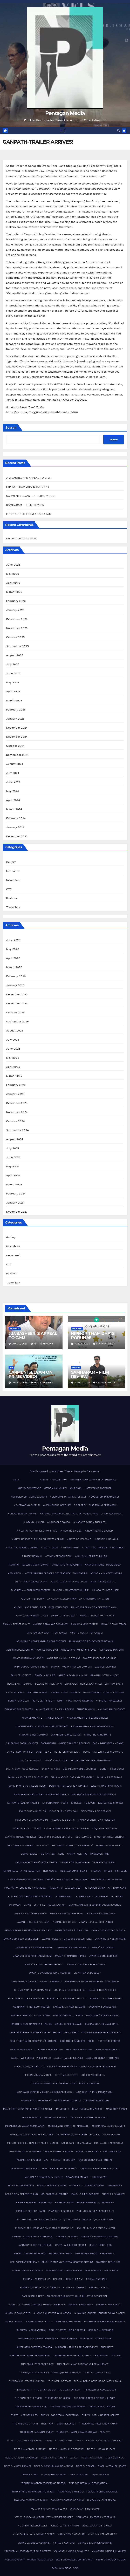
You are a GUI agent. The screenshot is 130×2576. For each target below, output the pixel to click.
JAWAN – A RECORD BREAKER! (66, 1913)
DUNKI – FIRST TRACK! (109, 1777)
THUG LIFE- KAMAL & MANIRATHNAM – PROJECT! (83, 2432)
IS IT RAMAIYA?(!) (117, 1888)
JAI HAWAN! (101, 1896)
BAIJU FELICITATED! (21, 1675)
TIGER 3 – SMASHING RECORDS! (66, 2449)
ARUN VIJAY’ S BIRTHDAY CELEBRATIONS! (91, 1641)
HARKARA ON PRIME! (104, 1862)
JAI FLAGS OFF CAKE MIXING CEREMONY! (29, 1896)
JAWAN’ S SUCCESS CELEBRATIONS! (85, 1964)
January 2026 (15, 610)
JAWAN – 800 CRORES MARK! (31, 1913)
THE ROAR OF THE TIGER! (28, 2398)
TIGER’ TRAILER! (100, 2474)
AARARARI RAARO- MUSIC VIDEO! (103, 1564)
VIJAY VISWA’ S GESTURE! (71, 2534)
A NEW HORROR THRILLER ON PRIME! (37, 1530)
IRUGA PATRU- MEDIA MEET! (106, 1879)
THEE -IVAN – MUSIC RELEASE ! (58, 2423)
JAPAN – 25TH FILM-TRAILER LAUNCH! (45, 1905)
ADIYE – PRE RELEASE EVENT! (31, 1582)
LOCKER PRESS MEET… (93, 2075)
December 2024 (17, 727)
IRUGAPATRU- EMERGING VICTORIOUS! (25, 1888)
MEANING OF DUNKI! (55, 2117)
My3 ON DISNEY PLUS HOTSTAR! (95, 2160)
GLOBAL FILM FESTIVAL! (109, 1845)
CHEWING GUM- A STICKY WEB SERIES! (92, 1726)
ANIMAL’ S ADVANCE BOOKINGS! (50, 1624)
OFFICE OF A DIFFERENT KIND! (21, 2194)
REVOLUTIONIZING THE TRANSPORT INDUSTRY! (67, 2262)
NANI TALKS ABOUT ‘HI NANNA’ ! (59, 2168)
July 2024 (12, 773)
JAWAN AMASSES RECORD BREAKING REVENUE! (95, 1905)
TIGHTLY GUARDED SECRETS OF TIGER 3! (44, 2483)
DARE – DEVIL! (43, 1752)
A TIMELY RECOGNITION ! (58, 1556)
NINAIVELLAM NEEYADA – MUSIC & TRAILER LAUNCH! (37, 2185)
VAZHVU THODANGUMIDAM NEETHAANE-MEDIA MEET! (44, 2517)
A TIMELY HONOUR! (32, 1556)
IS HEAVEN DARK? (95, 1888)
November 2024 (17, 737)
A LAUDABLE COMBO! (58, 1522)
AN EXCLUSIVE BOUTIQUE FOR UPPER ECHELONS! (40, 1607)
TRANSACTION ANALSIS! (70, 2492)
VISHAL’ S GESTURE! (64, 2542)
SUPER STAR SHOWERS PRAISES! (34, 2347)
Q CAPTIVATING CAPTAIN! (77, 2219)
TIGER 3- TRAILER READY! (112, 2466)
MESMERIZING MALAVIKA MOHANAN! (25, 2126)
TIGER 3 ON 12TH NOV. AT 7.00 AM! (59, 2457)
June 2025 (13, 673)
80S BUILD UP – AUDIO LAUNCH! (29, 1496)
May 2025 (12, 682)
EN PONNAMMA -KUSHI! (55, 1803)
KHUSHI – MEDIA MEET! (65, 2032)
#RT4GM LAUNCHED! (55, 1488)
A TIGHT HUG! (117, 1548)
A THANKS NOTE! (70, 1548)
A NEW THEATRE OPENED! (99, 1530)
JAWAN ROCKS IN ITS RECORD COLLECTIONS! (67, 1939)
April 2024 (13, 800)
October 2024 (15, 746)
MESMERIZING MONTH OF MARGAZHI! (68, 2126)
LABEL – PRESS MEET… (107, 2049)
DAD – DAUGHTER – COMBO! (108, 1743)
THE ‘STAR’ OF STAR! (60, 2381)
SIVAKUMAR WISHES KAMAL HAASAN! (104, 2321)
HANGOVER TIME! (99, 1854)
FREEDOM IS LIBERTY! (62, 1820)
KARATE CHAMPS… (63, 2015)
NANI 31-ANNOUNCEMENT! (24, 2168)
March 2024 (14, 809)
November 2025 (17, 628)
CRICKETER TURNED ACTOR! (66, 1735)
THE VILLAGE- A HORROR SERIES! (100, 2415)
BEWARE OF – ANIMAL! (19, 1684)
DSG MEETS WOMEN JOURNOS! (80, 1769)
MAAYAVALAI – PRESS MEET (36, 2100)
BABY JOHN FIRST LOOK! (65, 2568)
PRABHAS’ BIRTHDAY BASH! (30, 2211)
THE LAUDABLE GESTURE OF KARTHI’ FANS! (97, 2381)
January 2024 (15, 827)
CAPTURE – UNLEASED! (109, 1701)
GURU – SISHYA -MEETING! (72, 1854)
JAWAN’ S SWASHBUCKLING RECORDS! (50, 1973)
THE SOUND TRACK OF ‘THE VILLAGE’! (94, 2398)
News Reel (13, 880)
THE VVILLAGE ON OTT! (25, 2423)
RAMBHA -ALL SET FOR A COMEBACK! (32, 2236)
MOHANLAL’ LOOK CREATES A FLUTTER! (31, 2134)
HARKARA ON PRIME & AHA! (75, 1862)
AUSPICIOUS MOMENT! (111, 1650)
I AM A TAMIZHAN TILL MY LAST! (25, 1879)
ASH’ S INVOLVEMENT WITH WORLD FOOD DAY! (32, 1650)
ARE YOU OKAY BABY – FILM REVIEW (47, 1633)
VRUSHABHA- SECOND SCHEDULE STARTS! (27, 2551)
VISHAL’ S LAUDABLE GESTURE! (95, 2542)
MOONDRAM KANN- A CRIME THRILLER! (77, 2134)
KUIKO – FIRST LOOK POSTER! (104, 2041)
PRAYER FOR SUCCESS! (60, 2211)
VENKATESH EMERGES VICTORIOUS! (95, 2517)
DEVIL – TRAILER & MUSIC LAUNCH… (103, 1752)
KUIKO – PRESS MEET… (22, 2049)
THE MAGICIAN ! (23, 2389)
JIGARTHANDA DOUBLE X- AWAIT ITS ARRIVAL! (36, 1981)
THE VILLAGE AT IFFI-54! (101, 2407)
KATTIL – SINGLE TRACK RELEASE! (63, 2024)
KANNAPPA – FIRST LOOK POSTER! (31, 2007)
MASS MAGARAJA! (31, 2117)
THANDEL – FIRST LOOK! (97, 2373)
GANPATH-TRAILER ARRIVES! (20, 1837)
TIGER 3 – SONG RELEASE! (101, 2449)
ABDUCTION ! (15, 1573)
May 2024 (12, 791)
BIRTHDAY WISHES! (38, 1692)
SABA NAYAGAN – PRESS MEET (101, 2270)
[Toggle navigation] (62, 130)
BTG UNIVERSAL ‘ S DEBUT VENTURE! (103, 1692)
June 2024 (13, 782)
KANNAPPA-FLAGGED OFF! (102, 2007)
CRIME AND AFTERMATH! (97, 1735)
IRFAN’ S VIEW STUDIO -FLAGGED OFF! (67, 1879)
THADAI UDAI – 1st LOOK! (107, 2355)
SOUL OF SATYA (57, 2330)
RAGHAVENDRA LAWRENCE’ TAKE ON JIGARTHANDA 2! (44, 2228)
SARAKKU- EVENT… (99, 2287)
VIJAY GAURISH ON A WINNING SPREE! (33, 2534)
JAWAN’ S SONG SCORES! (103, 1956)
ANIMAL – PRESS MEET (64, 1616)
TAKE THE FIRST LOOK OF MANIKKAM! (29, 2355)
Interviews (13, 871)
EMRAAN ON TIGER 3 (57, 1794)
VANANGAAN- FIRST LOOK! (84, 2508)
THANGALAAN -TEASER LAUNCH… (27, 2381)
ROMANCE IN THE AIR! (108, 2262)
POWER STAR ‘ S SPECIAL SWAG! (56, 2202)
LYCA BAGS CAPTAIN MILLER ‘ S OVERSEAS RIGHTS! (45, 2092)
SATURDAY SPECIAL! (97, 2296)
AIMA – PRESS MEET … (102, 1582)
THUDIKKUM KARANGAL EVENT (37, 2432)
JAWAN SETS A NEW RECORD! (72, 1947)
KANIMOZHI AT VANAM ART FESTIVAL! (67, 1998)
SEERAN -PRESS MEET (81, 2304)
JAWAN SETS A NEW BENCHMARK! (34, 1947)
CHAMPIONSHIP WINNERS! (19, 1709)
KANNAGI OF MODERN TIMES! (106, 1998)
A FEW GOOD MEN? (111, 1514)
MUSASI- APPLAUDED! (29, 2160)
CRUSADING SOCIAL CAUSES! (22, 1743)
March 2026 (14, 592)
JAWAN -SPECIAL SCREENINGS (96, 1922)
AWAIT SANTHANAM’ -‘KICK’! (28, 1658)
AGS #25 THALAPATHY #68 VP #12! (68, 1582)
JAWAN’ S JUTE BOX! (103, 1947)
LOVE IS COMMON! (89, 2083)
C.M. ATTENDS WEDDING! (79, 1701)
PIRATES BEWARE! (26, 2202)
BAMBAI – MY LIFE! (45, 1675)
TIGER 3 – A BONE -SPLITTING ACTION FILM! (99, 2441)
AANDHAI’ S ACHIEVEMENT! (67, 1564)
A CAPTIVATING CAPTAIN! (26, 1505)
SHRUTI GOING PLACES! (112, 2313)
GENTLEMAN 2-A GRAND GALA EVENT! (28, 1845)
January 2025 (15, 718)
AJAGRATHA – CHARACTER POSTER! (30, 1590)
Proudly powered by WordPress (47, 1471)
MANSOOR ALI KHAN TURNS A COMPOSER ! (79, 2109)
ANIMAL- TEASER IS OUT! (16, 1624)
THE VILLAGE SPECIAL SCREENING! (60, 2415)
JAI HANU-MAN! (63, 1896)
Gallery (11, 862)
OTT (9, 889)
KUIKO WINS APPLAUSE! (79, 2049)
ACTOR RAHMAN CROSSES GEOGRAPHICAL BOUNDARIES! (56, 1573)
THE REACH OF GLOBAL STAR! (99, 2389)
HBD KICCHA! (50, 1871)
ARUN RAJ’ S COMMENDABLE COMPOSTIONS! (41, 1641)
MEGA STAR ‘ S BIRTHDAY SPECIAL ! (89, 2117)
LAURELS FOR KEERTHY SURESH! (98, 2066)
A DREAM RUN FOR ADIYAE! (22, 1514)
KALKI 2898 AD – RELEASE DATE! (26, 1998)
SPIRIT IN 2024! (77, 2330)
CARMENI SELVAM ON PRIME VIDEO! (30, 496)
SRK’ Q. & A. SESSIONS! (101, 2330)
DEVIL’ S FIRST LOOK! (56, 1760)
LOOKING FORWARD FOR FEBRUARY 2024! (53, 2083)
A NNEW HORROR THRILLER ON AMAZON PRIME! (37, 1539)
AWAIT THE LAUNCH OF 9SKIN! (63, 1658)
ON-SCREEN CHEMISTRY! (55, 2194)
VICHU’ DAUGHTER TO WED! (97, 2526)
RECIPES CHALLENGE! (60, 2253)
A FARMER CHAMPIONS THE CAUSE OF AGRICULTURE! (69, 1514)
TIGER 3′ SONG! (29, 2474)
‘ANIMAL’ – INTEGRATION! (53, 1480)
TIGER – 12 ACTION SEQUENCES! (24, 2441)
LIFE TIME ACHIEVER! (66, 2075)
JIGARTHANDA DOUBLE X (87, 1973)
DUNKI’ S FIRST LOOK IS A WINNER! (68, 1786)
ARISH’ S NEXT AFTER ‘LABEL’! (86, 1633)
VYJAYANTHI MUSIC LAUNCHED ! (71, 2551)
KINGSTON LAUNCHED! (72, 2041)
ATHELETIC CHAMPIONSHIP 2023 (78, 1650)
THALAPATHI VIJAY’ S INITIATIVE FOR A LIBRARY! (83, 2364)
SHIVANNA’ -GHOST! (85, 2313)
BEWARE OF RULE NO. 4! (48, 1684)
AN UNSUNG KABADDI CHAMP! (32, 1616)
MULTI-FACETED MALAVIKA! (76, 2143)
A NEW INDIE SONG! (71, 1530)
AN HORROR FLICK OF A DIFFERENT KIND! (94, 1607)
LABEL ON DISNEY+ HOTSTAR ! (102, 2058)
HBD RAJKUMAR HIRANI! (73, 1871)
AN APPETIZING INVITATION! (94, 1599)
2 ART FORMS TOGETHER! (98, 1488)
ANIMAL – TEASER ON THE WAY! (97, 1616)
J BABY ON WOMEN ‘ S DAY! (110, 2560)
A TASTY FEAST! (49, 1548)
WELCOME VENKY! (14, 2560)
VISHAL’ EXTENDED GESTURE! (34, 2542)
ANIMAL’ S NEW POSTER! (84, 1624)
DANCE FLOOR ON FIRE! (19, 1752)
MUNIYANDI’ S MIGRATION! (108, 2143)
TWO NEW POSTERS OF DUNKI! (31, 2500)
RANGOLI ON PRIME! (67, 2236)
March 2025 (14, 700)
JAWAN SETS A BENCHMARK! (110, 1939)
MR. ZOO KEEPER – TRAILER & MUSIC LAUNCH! (32, 2143)
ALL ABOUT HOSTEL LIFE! (105, 1590)
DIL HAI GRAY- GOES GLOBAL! (22, 1769)
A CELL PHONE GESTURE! (57, 1505)
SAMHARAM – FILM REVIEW (25, 505)
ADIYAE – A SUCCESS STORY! (106, 1573)
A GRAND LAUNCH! (34, 1522)
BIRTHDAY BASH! (114, 1684)
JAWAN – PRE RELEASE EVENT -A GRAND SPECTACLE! (46, 1922)
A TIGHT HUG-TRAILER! (94, 1548)
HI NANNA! (95, 1871)
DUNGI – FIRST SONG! (112, 1769)
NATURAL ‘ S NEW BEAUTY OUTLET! (43, 2177)
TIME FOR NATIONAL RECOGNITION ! (89, 2483)
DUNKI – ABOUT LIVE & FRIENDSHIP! (28, 1777)
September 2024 (17, 755)
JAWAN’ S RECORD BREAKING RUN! (32, 1956)
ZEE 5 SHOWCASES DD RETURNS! (74, 2560)
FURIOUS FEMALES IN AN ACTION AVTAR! (66, 1828)
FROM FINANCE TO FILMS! (27, 1828)
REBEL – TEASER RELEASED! (30, 2253)
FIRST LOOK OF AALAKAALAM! (31, 1820)
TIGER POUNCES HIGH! (53, 2474)
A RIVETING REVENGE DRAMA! (21, 1548)
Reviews (11, 898)
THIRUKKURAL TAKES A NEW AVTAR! (98, 2423)
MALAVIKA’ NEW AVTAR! (96, 2100)
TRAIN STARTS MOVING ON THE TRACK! (33, 2492)
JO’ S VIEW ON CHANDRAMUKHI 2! (32, 1990)
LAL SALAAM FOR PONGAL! (62, 2066)
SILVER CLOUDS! (14, 2321)
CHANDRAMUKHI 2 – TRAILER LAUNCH (43, 1718)
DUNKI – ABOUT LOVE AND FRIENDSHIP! (72, 1777)
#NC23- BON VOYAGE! (30, 1488)
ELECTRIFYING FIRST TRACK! (106, 1786)
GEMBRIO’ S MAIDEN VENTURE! (55, 1837)
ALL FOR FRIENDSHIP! (32, 1599)
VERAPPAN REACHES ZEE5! (32, 2526)
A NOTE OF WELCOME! (79, 1539)
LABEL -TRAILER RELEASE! (68, 2058)
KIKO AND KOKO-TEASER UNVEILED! (101, 2032)
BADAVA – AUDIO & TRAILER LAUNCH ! (71, 1667)
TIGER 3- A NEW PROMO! (17, 2466)
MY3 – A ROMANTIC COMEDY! (60, 2160)
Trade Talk (13, 907)
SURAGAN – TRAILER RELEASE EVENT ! (76, 2347)
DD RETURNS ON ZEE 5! (67, 1752)
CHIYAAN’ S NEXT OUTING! (33, 1735)
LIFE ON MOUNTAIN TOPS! (38, 2075)
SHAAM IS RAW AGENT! (108, 2304)
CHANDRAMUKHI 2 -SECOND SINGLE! (87, 1718)
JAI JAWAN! (117, 1896)
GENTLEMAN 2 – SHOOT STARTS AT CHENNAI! (100, 1837)
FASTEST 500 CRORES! (110, 1803)
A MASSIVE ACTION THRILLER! (89, 1522)
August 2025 (14, 655)
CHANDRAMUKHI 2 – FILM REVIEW (55, 1709)
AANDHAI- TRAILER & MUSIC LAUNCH (29, 1564)
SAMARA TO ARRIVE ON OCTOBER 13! (40, 2287)
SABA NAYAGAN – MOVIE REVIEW (64, 2270)
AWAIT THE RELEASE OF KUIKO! (100, 1658)
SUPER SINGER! (103, 2339)
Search (11, 428)
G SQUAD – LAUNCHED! (104, 1828)
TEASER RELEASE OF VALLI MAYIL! (72, 2355)
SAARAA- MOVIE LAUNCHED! (27, 2270)
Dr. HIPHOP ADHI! (51, 1769)
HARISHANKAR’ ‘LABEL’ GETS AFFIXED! (36, 1862)
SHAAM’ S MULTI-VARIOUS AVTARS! (52, 2313)
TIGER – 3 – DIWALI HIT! (58, 2441)
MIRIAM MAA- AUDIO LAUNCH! (108, 2126)
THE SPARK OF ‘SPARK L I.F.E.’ (31, 2407)
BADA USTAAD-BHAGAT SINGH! (31, 1667)
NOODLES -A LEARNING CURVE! (86, 2185)
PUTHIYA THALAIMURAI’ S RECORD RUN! (39, 2219)
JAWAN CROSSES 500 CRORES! (108, 1930)
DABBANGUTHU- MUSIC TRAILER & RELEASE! (65, 1743)
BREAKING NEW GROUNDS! (65, 1692)
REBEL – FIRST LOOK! (100, 2245)
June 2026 (13, 564)
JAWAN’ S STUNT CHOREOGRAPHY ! (44, 1964)
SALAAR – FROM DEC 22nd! (68, 2279)
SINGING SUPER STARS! (68, 2321)
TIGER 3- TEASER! (85, 2466)
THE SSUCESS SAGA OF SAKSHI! (67, 2407)
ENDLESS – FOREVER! (83, 1803)
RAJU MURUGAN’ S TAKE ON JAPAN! (96, 2228)
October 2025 (15, 637)
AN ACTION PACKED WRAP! (62, 1599)
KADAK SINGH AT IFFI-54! (103, 1990)
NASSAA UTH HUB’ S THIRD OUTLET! (100, 2168)
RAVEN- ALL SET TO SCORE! (70, 2245)
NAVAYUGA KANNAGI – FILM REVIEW (86, 2177)
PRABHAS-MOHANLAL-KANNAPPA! (95, 2202)
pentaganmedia (42, 1344)
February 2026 (16, 601)
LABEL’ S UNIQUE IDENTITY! (29, 2066)
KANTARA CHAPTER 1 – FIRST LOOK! (30, 2015)
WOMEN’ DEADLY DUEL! (40, 2560)
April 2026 (13, 583)
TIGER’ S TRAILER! (78, 2474)
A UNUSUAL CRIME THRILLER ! (91, 1556)
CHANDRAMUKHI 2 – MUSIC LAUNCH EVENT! (101, 1709)
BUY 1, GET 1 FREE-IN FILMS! (47, 1701)
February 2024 (16, 818)
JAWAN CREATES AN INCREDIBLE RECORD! (28, 1930)
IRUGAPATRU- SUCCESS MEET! (65, 1888)
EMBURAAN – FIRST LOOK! (28, 1794)
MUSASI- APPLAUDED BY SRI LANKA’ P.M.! (98, 2151)
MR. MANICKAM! (111, 2134)
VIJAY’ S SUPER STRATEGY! (102, 2534)
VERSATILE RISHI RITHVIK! (64, 2526)
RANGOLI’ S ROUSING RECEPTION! (99, 2236)
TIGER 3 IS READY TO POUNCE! (21, 2457)
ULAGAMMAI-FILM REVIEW (101, 2500)
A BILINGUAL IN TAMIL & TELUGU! (68, 1496)
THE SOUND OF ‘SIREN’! (58, 2398)
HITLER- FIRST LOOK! (115, 1871)
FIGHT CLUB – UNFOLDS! (32, 1811)
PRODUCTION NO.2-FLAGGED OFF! (95, 2211)
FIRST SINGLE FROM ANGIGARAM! (29, 514)
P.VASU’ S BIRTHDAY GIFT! (85, 2194)
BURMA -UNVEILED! (19, 1701)
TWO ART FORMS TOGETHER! (102, 2492)
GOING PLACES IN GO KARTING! (38, 1854)
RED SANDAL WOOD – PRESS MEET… (95, 2253)
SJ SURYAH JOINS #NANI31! (31, 2330)
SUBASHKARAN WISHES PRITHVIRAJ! (38, 2339)
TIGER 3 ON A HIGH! (91, 2457)
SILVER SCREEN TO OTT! (39, 2321)
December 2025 (17, 619)
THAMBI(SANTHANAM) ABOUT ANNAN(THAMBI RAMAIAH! (50, 2373)
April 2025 (13, 691)
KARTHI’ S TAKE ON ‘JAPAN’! (27, 2024)
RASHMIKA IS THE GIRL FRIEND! (35, 2245)
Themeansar (93, 1471)
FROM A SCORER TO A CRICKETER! (96, 1820)
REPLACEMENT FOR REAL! (24, 2262)
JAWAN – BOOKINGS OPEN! (101, 1913)
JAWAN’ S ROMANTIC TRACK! (70, 1956)
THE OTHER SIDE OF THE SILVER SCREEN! (57, 2389)
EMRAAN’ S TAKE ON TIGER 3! (23, 1803)
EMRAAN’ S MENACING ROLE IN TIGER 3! (94, 1794)
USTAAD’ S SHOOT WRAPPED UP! (49, 2508)
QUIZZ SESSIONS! (103, 2219)
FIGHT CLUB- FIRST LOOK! (63, 1811)
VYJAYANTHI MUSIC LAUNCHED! (109, 2551)
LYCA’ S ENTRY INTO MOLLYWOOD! (94, 2092)
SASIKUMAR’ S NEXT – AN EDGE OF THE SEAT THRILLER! (53, 2296)
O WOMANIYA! (114, 2185)
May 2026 (12, 574)
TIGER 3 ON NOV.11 (115, 2457)
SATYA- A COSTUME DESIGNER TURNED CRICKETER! (37, 2304)
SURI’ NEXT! (107, 2347)
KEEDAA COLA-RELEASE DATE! (101, 2024)
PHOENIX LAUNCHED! (113, 2194)
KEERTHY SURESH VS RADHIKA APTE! (29, 2032)
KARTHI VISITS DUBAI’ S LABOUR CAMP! (97, 2015)
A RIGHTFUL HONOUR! (106, 1539)
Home (16, 1480)
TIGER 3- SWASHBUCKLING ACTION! (53, 2466)
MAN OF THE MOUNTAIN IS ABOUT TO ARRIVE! (28, 2109)
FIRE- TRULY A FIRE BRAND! (96, 1811)
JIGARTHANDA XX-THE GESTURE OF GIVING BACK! (92, 1981)
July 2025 (12, 664)
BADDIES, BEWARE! (105, 1667)
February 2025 (16, 709)
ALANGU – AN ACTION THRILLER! (70, 1590)
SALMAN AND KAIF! (96, 2279)
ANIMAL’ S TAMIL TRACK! (114, 1624)
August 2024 (14, 764)
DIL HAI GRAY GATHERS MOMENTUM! (91, 1760)
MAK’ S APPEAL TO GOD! (67, 2100)
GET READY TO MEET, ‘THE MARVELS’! (72, 1845)
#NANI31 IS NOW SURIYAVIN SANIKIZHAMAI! (93, 1480)
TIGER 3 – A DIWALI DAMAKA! (30, 2449)
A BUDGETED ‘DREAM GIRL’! (104, 1496)
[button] (118, 130)
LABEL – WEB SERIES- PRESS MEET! (31, 2058)
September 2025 (17, 646)
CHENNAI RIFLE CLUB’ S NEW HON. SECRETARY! (42, 1726)
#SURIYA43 (75, 1488)
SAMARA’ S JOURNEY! (74, 2287)
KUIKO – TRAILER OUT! (50, 2049)
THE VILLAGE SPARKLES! (24, 2415)
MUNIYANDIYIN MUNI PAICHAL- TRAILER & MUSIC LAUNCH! (41, 2151)
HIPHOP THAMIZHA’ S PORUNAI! (27, 487)
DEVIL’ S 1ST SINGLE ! (30, 1760)
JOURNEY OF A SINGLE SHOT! (70, 1990)
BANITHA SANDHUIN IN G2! (73, 1675)
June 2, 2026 (20, 1344)
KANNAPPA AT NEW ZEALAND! (69, 2007)
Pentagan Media (65, 113)
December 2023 (17, 836)
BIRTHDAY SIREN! (15, 1692)
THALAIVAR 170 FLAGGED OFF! (37, 2364)
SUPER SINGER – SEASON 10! (76, 2339)
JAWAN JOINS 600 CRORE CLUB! (21, 1939)
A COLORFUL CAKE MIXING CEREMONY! (95, 1505)
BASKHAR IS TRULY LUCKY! (104, 1675)
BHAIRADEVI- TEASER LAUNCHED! (83, 1684)
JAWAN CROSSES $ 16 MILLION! (71, 1930)
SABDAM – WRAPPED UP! (36, 2279)
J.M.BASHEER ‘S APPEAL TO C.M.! (28, 478)
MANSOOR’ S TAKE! (116, 2109)
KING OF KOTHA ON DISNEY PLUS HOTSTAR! (33, 2041)
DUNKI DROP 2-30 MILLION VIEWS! (27, 1786)
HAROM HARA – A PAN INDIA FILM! (21, 1871)
